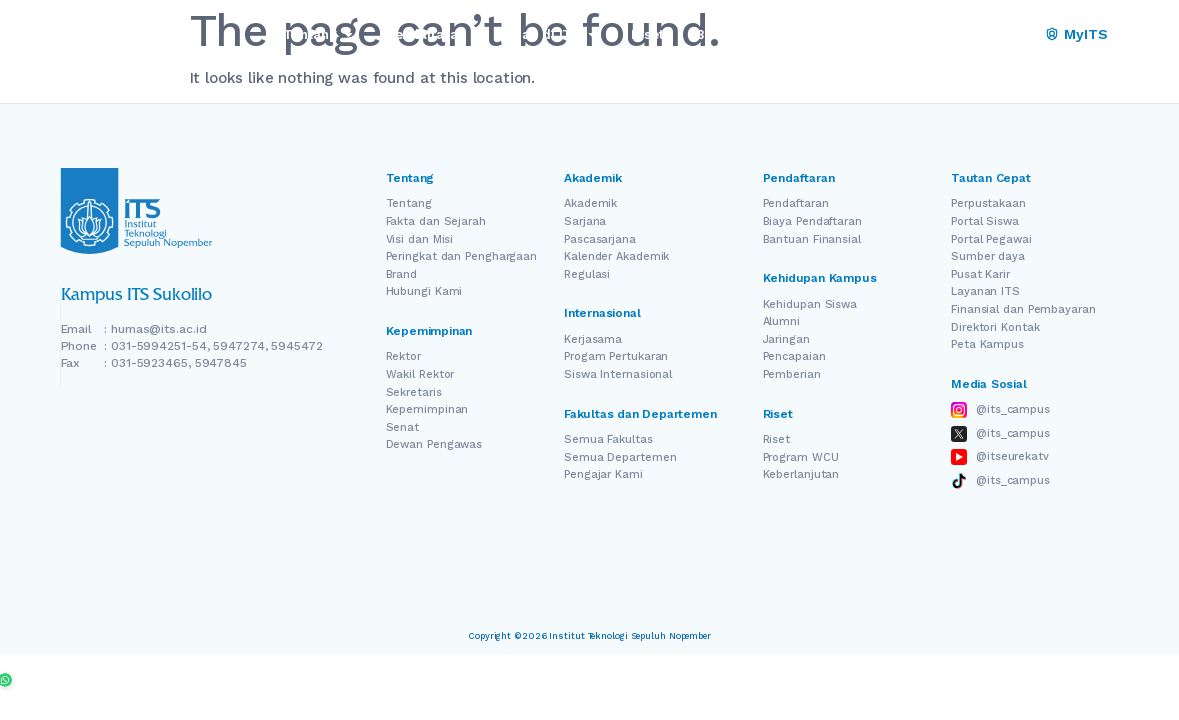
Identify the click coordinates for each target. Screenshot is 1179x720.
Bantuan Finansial (812, 239)
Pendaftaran (796, 203)
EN (962, 34)
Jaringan (786, 339)
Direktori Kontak (995, 327)
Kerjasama (593, 339)
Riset (777, 439)
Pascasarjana (600, 239)
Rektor (403, 356)
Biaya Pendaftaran (812, 221)
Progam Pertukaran (616, 356)
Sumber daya (988, 256)
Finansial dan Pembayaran (1023, 309)
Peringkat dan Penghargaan (462, 256)
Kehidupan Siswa (810, 304)
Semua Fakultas (608, 439)
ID (1018, 34)
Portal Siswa (985, 221)
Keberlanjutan (801, 474)
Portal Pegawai (991, 239)
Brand (402, 274)
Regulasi (587, 274)
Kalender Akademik (616, 256)
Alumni (781, 321)
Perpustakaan (988, 203)
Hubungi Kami (424, 291)
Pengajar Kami (603, 474)
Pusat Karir (980, 274)
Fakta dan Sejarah (436, 221)
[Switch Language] (991, 35)
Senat (403, 427)
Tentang (409, 203)
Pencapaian (794, 356)
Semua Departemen (620, 457)
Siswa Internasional (618, 374)
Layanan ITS (985, 291)
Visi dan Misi (420, 239)
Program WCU (801, 457)
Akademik (590, 203)
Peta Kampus (987, 344)
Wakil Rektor (420, 374)
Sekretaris (414, 392)
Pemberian (792, 374)
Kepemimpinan (427, 409)
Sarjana (585, 221)
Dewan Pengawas (434, 444)
